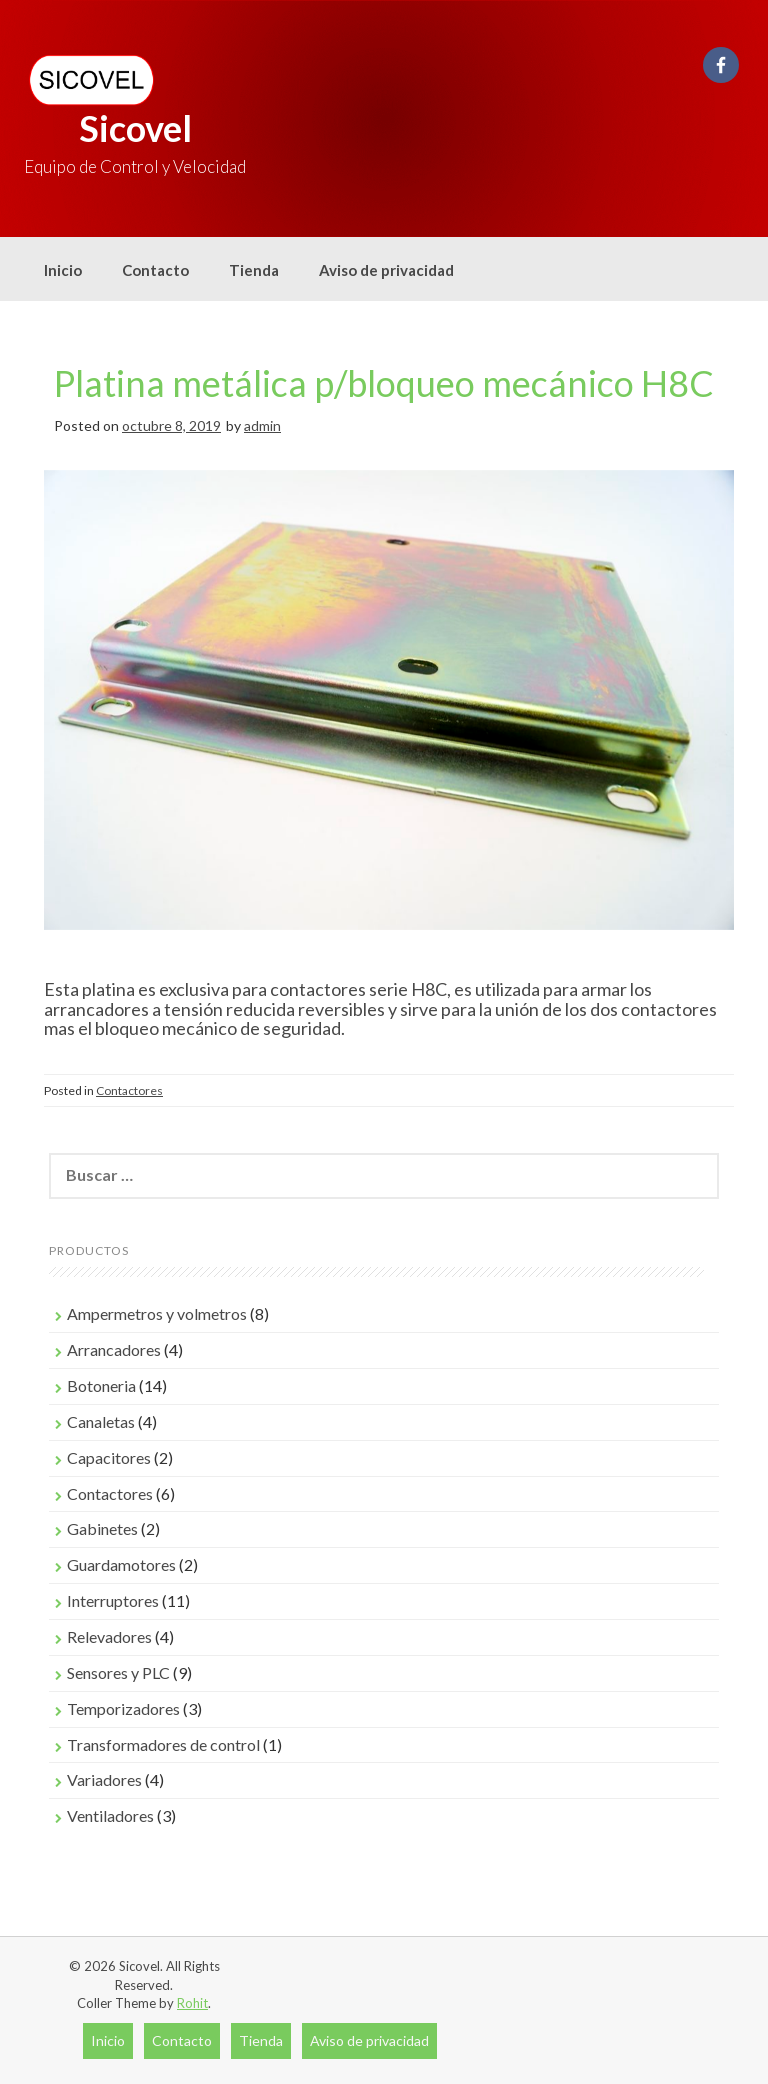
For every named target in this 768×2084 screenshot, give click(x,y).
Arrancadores (114, 1349)
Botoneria (101, 1385)
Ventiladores (110, 1815)
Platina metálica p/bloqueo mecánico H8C (384, 383)
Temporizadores (123, 1708)
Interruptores (113, 1600)
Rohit (192, 2003)
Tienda (254, 270)
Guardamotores (121, 1564)
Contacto (155, 270)
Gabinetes (102, 1528)
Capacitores (109, 1457)
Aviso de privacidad (386, 270)
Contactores (129, 1090)
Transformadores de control (163, 1744)
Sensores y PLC (118, 1672)
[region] (389, 720)
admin (262, 425)
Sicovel (135, 128)
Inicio (63, 270)
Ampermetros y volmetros (157, 1313)
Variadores (104, 1779)
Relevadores (109, 1636)
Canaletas (101, 1421)
